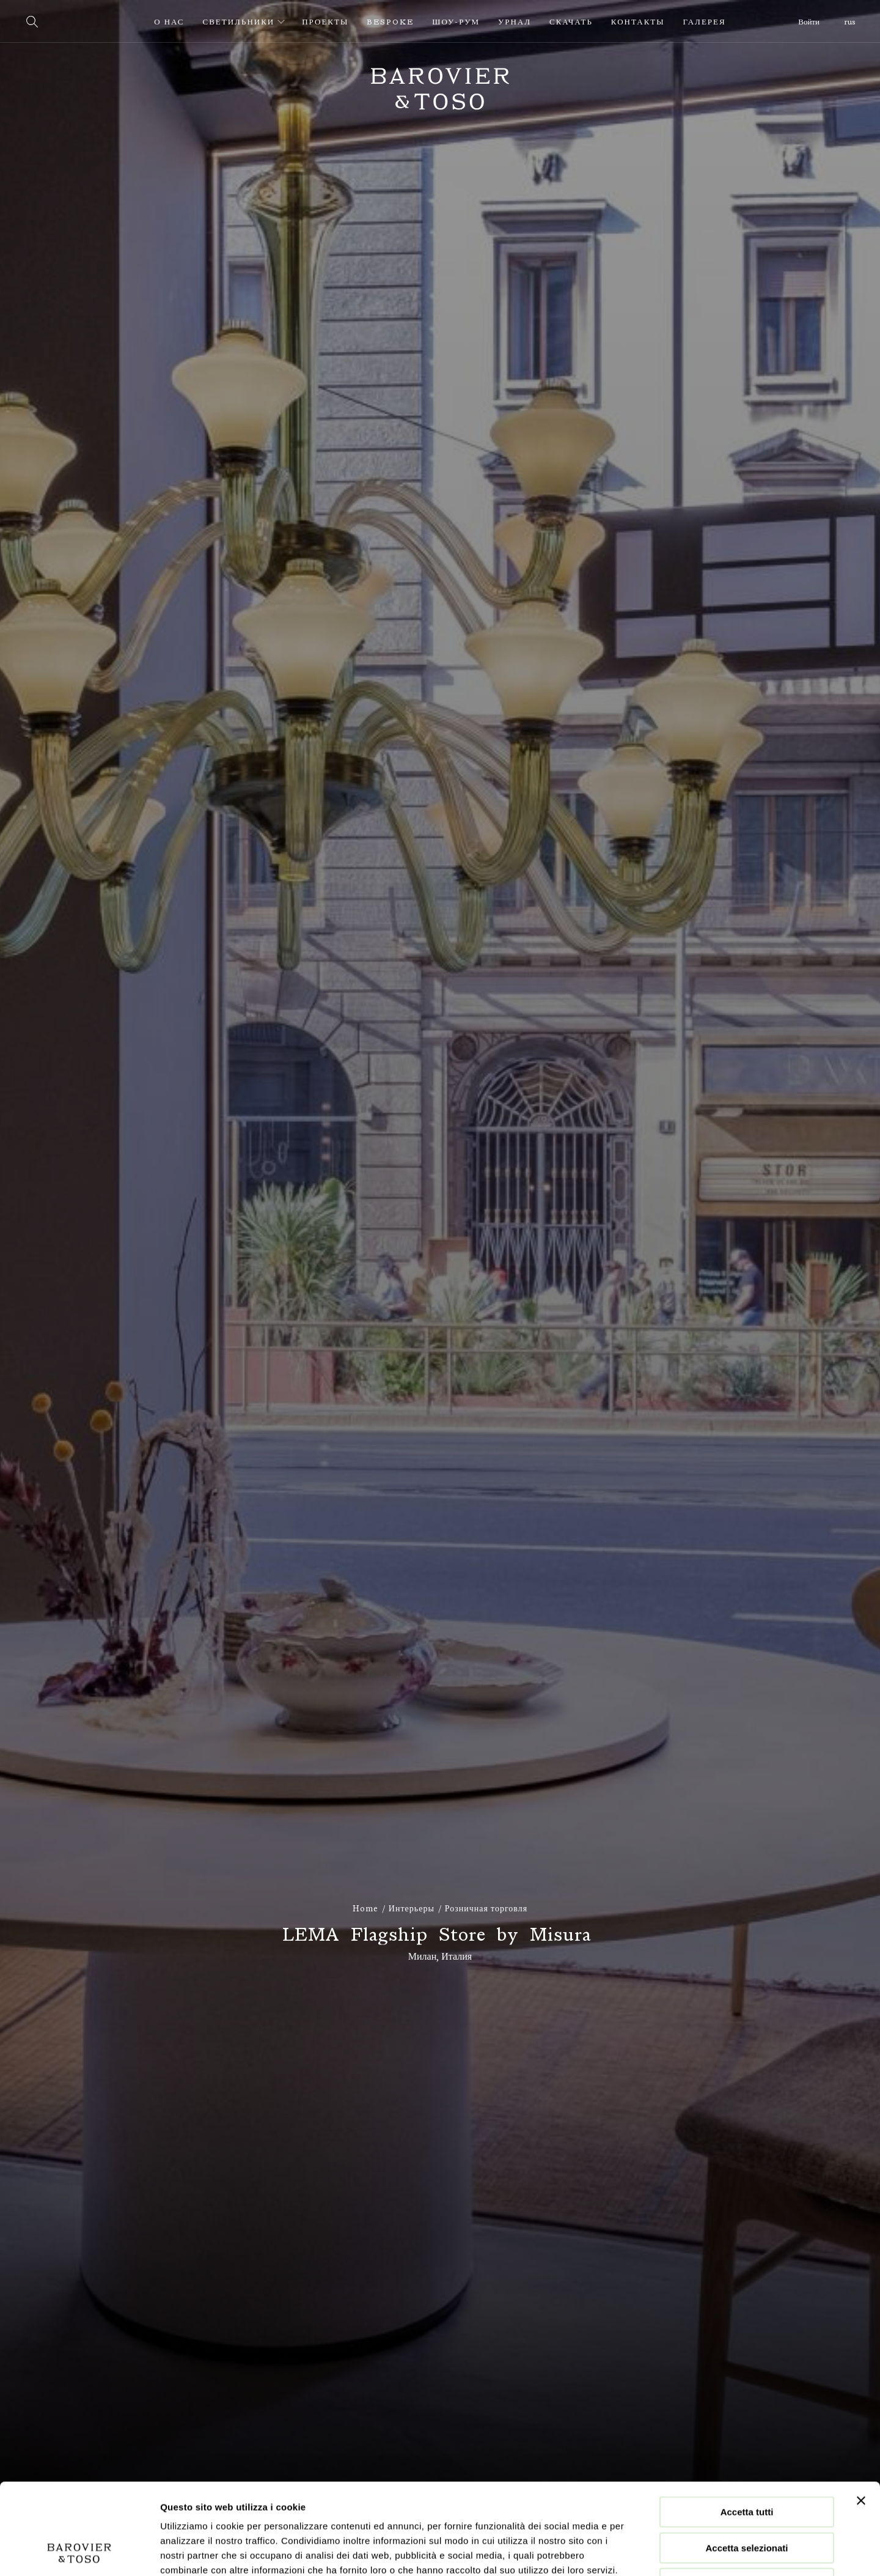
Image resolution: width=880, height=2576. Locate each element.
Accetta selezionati (746, 2462)
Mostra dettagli (643, 2552)
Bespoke (390, 22)
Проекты (325, 22)
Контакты (638, 22)
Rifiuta (747, 2498)
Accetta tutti (747, 2426)
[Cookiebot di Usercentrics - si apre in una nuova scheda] (79, 2552)
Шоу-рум (456, 22)
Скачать (571, 22)
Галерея (704, 22)
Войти (809, 22)
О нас (169, 22)
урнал (514, 22)
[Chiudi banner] (861, 2415)
